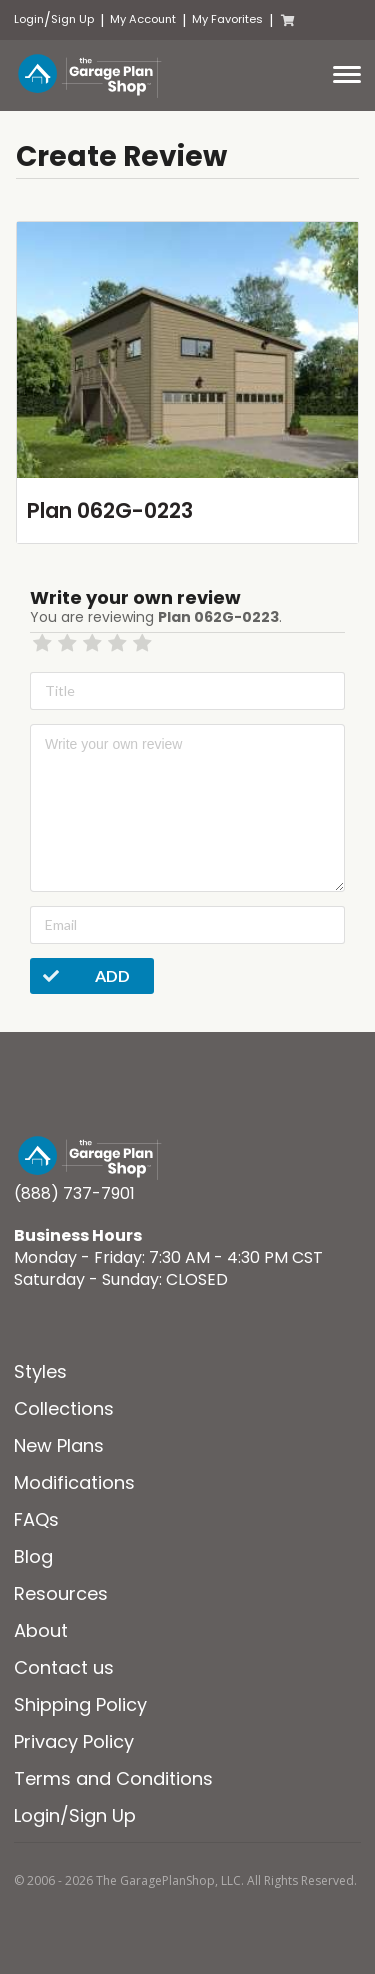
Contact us (64, 1667)
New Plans (59, 1445)
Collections (64, 1408)
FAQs (36, 1519)
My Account (143, 19)
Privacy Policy (74, 1741)
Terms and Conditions (113, 1778)
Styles (40, 1371)
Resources (61, 1593)
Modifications (74, 1482)
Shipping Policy (80, 1704)
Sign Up (72, 19)
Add (80, 976)
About (41, 1630)
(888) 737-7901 (74, 1193)
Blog (33, 1556)
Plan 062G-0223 (110, 510)
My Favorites (227, 19)
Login (29, 19)
